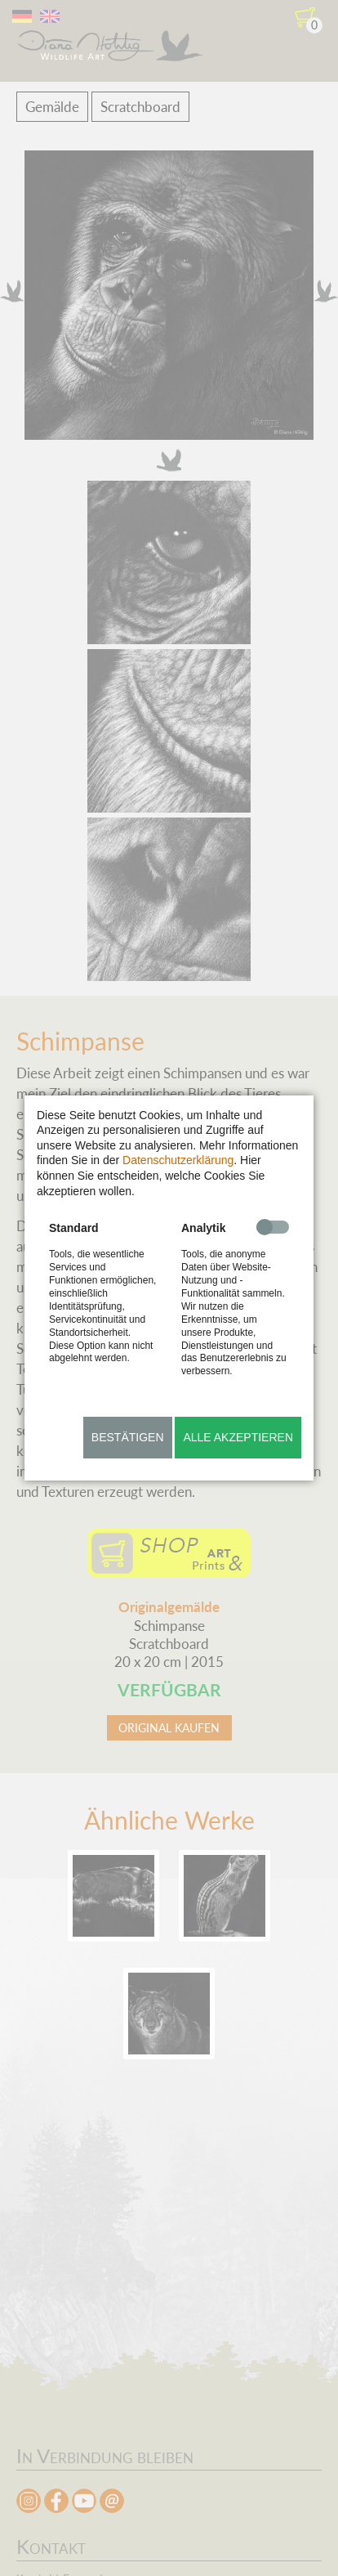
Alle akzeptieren (238, 1437)
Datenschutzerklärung (177, 1160)
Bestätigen (127, 1437)
